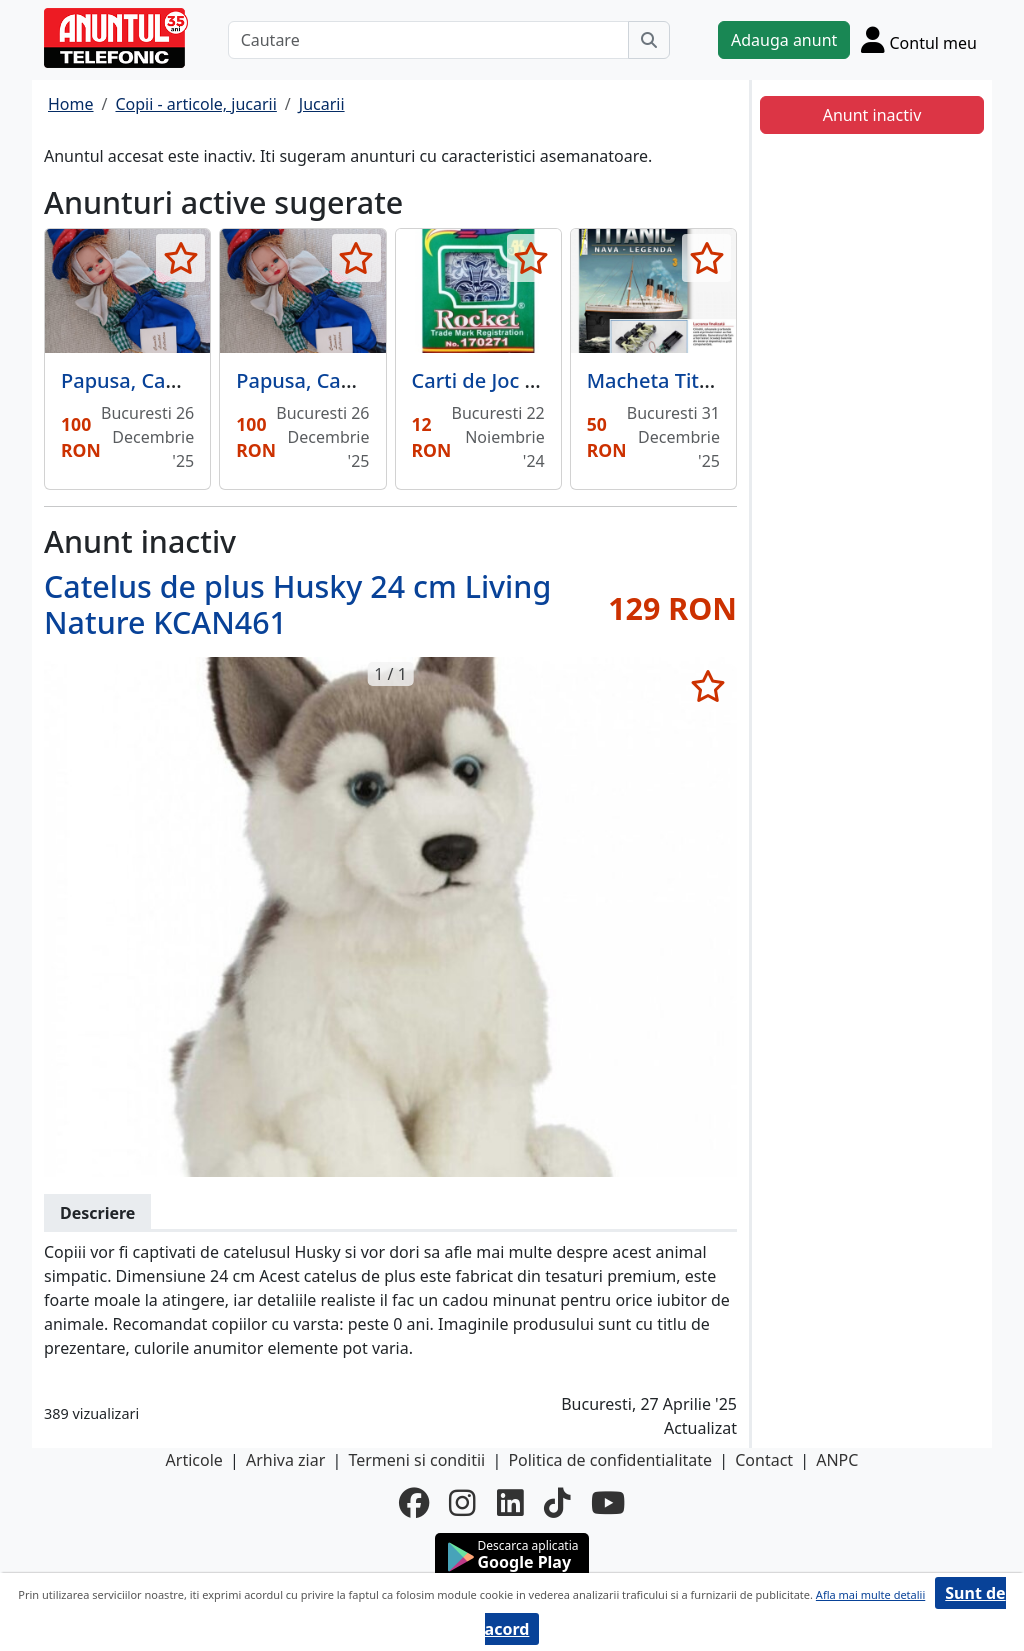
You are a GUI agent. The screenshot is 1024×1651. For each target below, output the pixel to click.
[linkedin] (510, 1503)
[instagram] (462, 1503)
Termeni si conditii (416, 1460)
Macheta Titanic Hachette (709, 380)
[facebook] (414, 1503)
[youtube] (608, 1503)
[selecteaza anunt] (180, 258)
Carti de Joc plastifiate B (525, 380)
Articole (194, 1460)
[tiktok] (557, 1503)
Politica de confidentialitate (610, 1460)
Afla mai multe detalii (870, 1594)
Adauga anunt (784, 40)
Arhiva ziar (285, 1460)
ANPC (837, 1460)
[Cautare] (428, 40)
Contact (764, 1460)
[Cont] (919, 39)
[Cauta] (649, 40)
